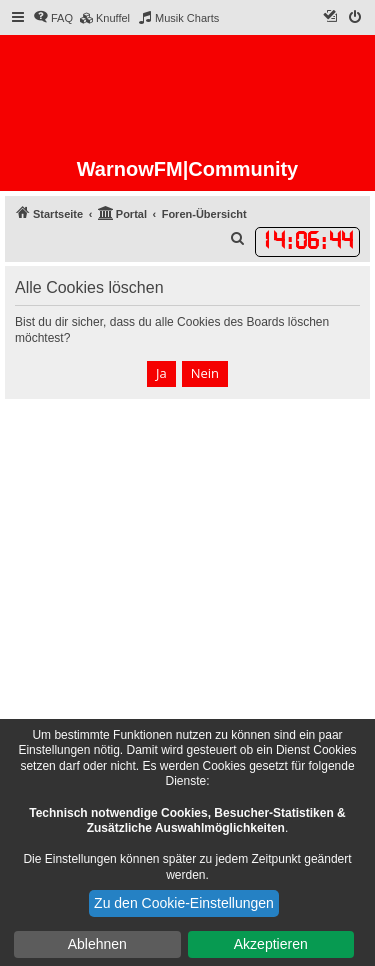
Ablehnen (97, 944)
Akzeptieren (271, 944)
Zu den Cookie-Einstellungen (184, 903)
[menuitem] (53, 18)
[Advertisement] (187, 596)
